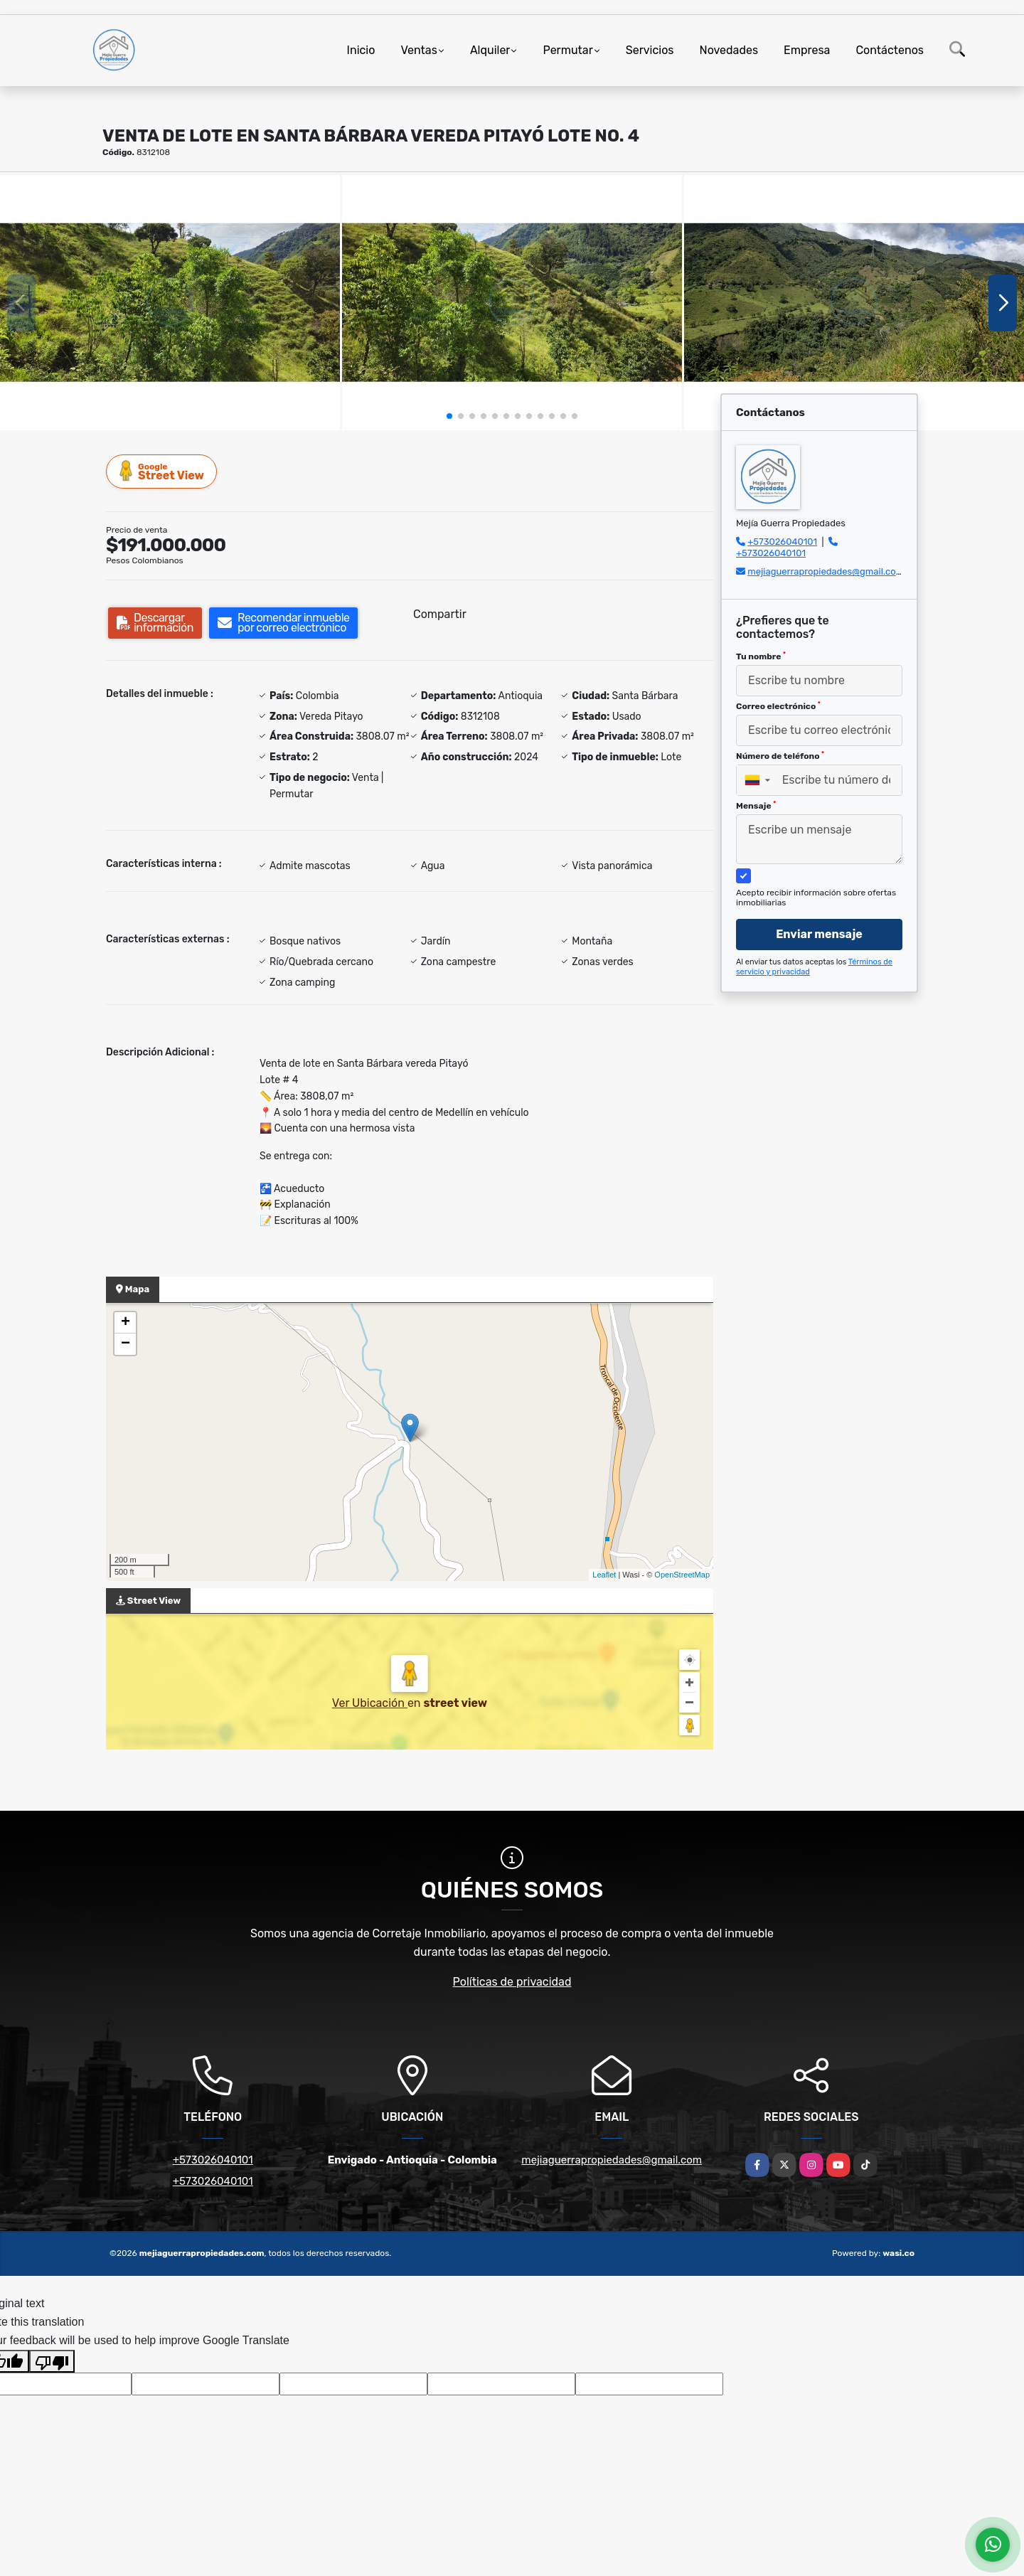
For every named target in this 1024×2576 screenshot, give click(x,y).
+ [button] (125, 1323)
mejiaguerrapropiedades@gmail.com (825, 571)
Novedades (729, 50)
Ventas (418, 50)
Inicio (361, 50)
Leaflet (604, 1574)
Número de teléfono (780, 756)
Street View (162, 471)
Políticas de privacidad (512, 1982)
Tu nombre (761, 656)
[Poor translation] (52, 2361)
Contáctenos (889, 50)
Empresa (807, 50)
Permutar (567, 50)
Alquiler (490, 50)
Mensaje (756, 805)
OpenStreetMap (682, 1574)
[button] (449, 416)
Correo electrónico (778, 706)
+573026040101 (782, 541)
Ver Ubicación (369, 1703)
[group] (170, 302)
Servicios (650, 50)
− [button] (125, 1344)
